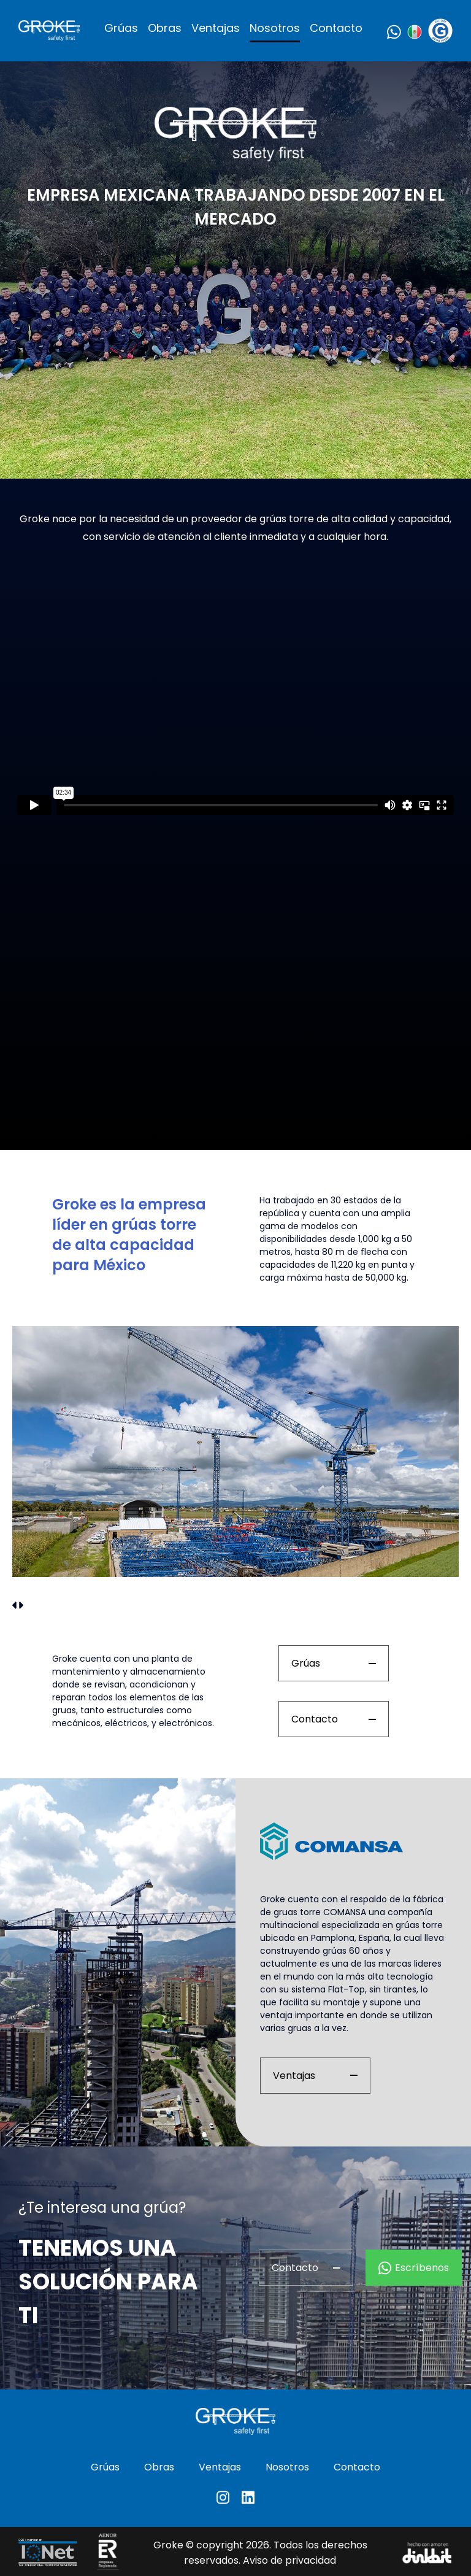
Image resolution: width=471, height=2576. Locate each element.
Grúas (121, 28)
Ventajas (215, 28)
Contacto (336, 28)
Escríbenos (413, 2268)
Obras (165, 28)
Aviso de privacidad (289, 2560)
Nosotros (275, 28)
